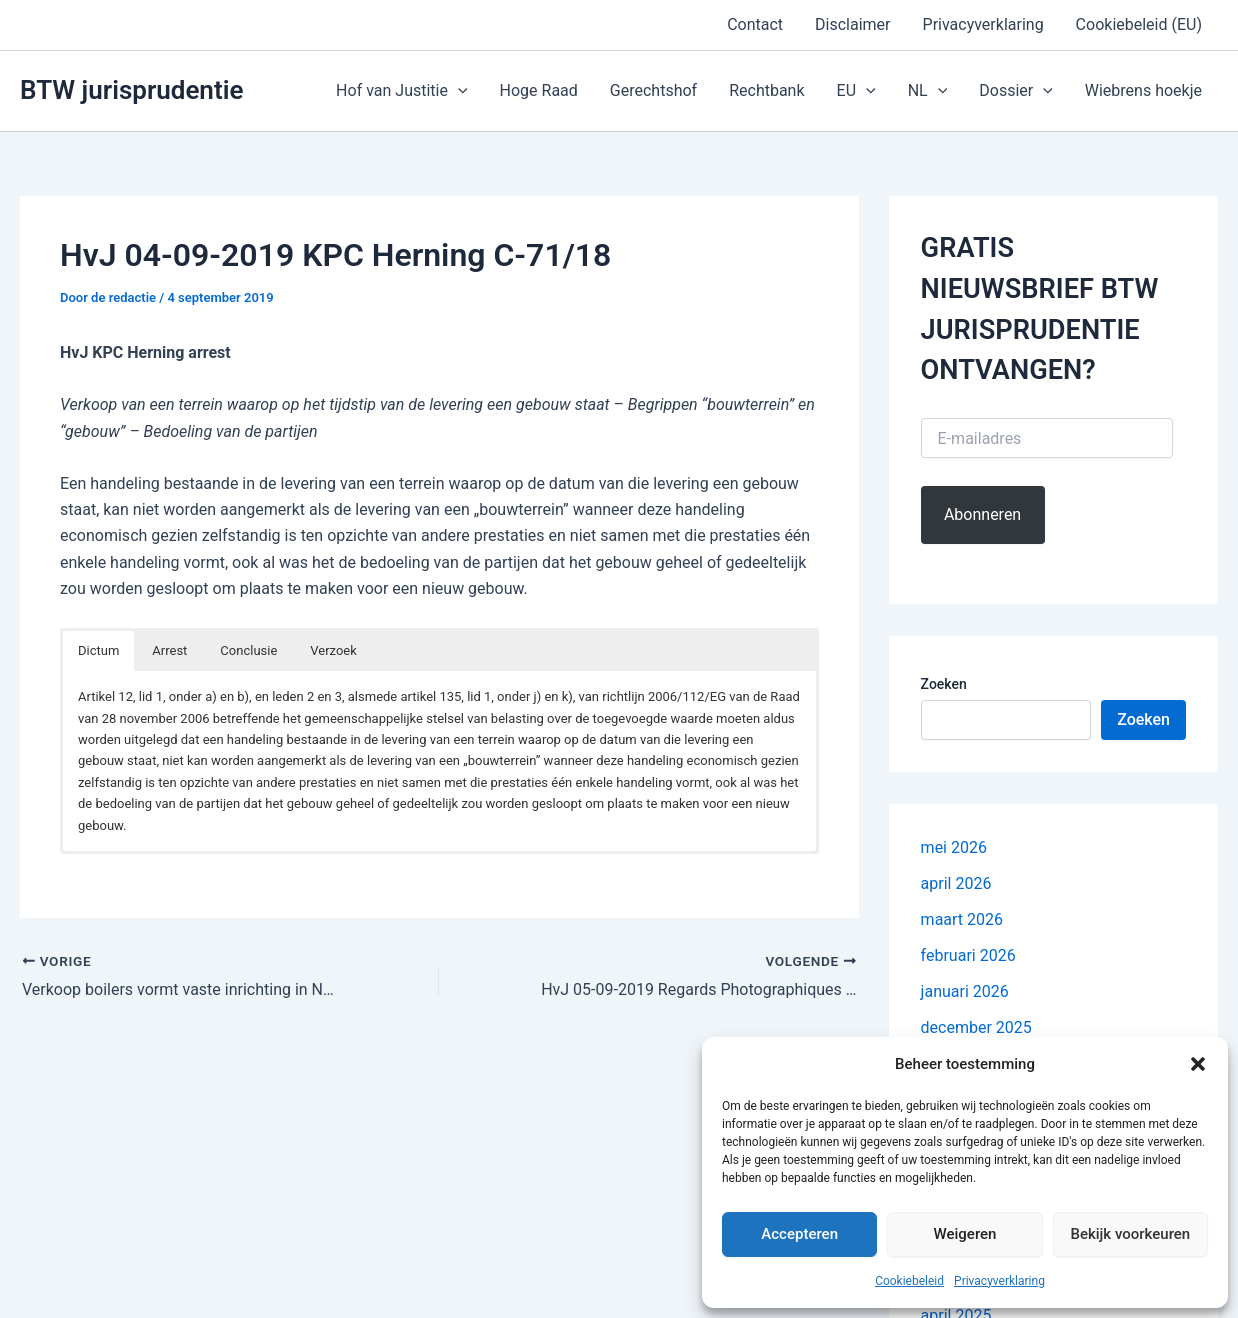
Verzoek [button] (333, 650)
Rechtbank (766, 90)
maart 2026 (962, 919)
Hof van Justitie (401, 91)
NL (928, 91)
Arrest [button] (169, 650)
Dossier (1016, 91)
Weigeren (965, 1234)
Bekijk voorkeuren (1130, 1234)
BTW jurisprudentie (131, 90)
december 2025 (976, 1027)
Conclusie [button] (248, 650)
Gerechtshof (653, 90)
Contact (755, 24)
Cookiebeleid (909, 1281)
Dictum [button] (98, 650)
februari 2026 (968, 955)
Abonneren (982, 514)
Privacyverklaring (999, 1281)
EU (856, 91)
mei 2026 (954, 847)
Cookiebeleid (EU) (1139, 24)
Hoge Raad (539, 90)
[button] (1198, 1064)
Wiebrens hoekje (1143, 90)
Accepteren (799, 1234)
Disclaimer (852, 24)
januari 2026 (965, 991)
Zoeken (944, 684)
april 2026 (956, 883)
